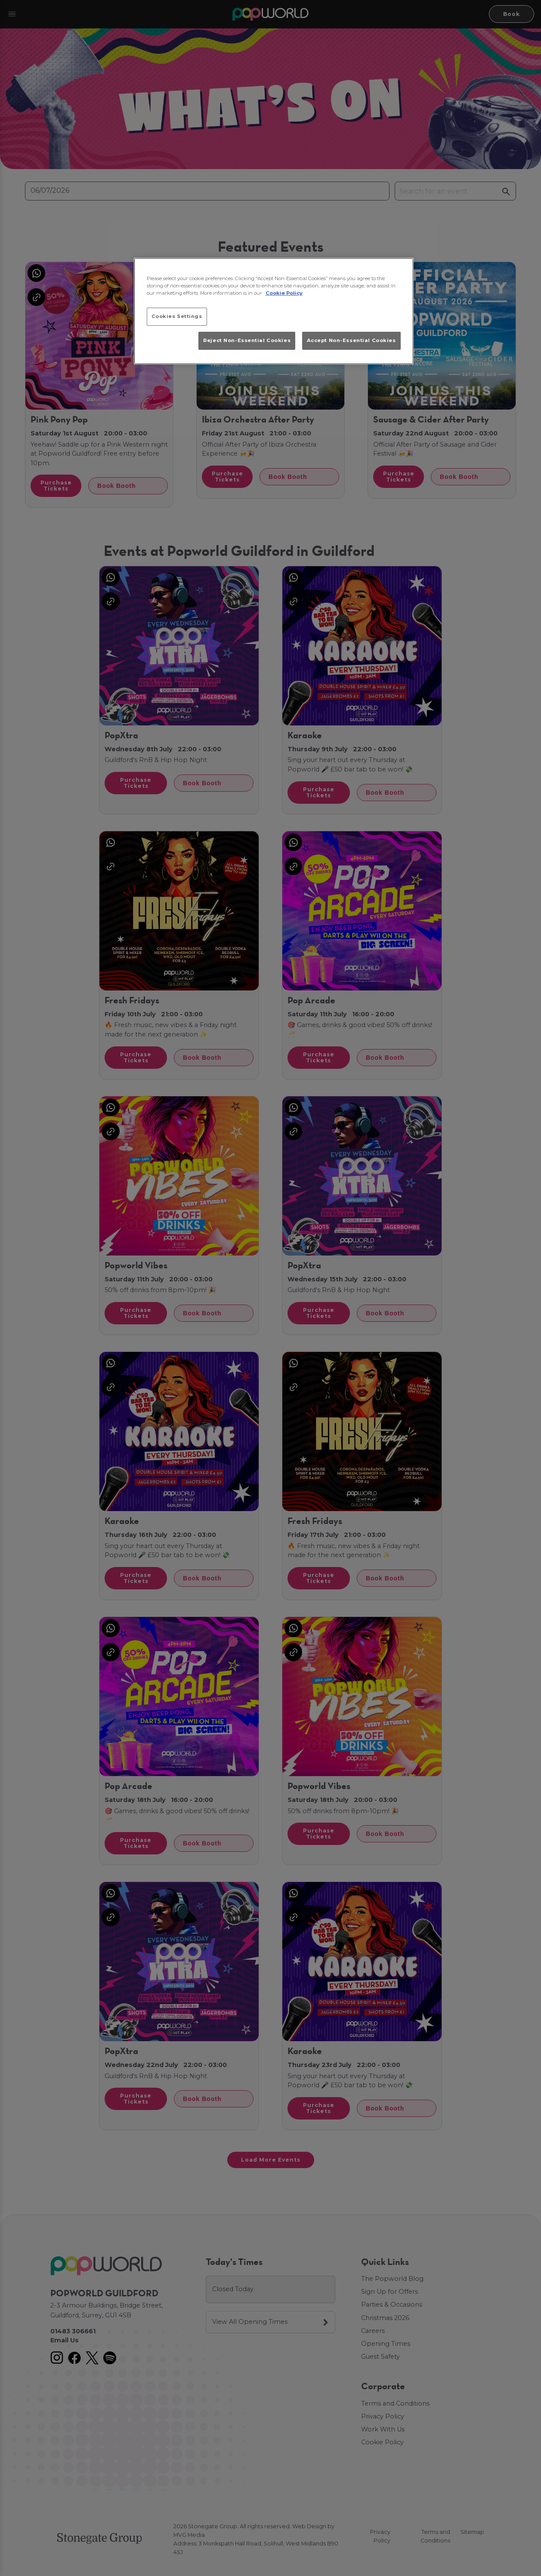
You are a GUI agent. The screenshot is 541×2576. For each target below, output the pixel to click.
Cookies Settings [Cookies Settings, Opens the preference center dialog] (176, 316)
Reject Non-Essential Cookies (247, 340)
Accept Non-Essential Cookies (351, 340)
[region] (274, 311)
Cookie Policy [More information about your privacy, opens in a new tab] (284, 293)
